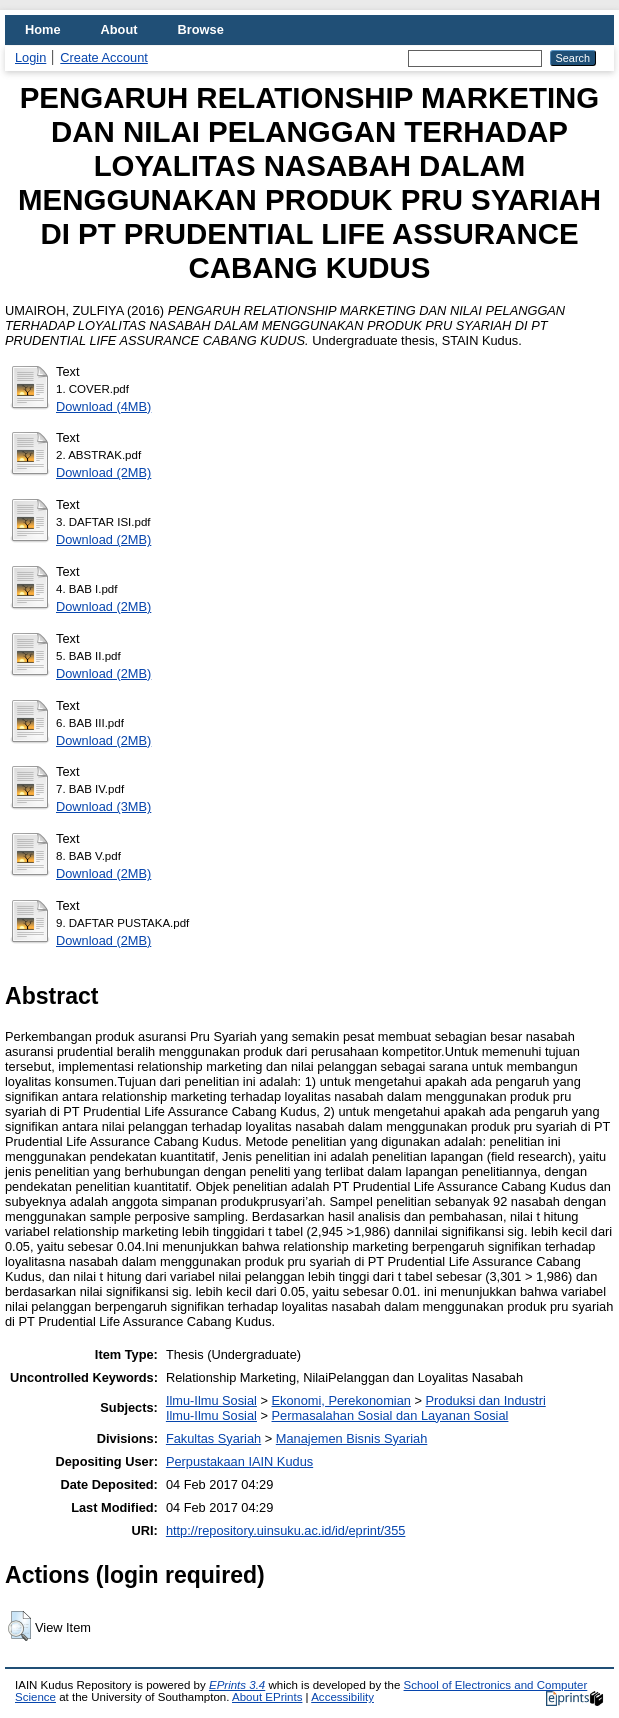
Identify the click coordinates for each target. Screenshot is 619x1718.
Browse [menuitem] (201, 29)
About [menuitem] (119, 29)
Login (30, 57)
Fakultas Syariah (213, 1438)
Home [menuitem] (43, 29)
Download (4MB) (103, 406)
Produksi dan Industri (486, 1400)
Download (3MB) (103, 806)
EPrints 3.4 (237, 1685)
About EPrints (267, 1697)
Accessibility (342, 1697)
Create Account (104, 57)
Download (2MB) (103, 472)
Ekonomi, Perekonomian (341, 1400)
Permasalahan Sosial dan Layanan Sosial (390, 1415)
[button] (19, 1626)
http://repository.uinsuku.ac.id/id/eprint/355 (286, 1530)
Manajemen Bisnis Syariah (352, 1438)
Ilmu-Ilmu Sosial (211, 1400)
